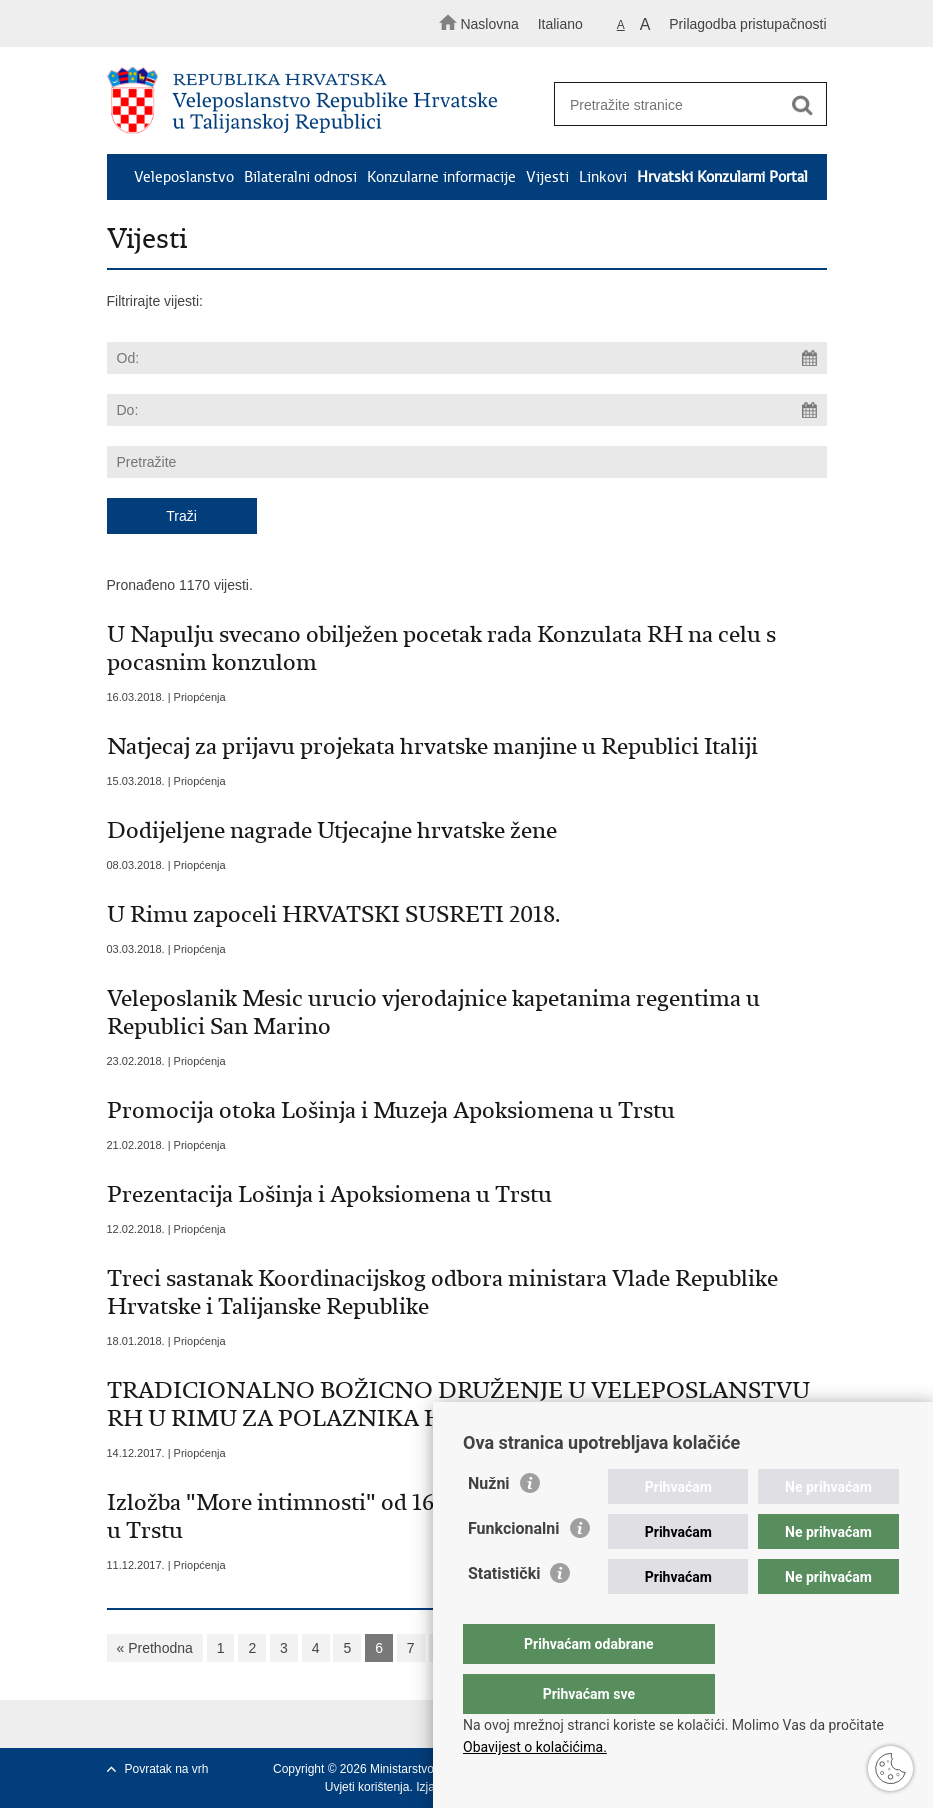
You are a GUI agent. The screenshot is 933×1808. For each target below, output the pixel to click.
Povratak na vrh (167, 1769)
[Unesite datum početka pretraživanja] (467, 358)
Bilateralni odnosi (300, 177)
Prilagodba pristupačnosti (747, 24)
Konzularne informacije (441, 177)
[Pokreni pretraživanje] (803, 105)
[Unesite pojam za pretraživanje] (684, 104)
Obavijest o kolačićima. (535, 1747)
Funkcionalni (514, 1568)
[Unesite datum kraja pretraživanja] (467, 410)
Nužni (489, 1523)
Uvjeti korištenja (367, 1787)
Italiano (560, 24)
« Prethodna (155, 1648)
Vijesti (547, 177)
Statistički (504, 1613)
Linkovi (603, 177)
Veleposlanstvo (184, 177)
